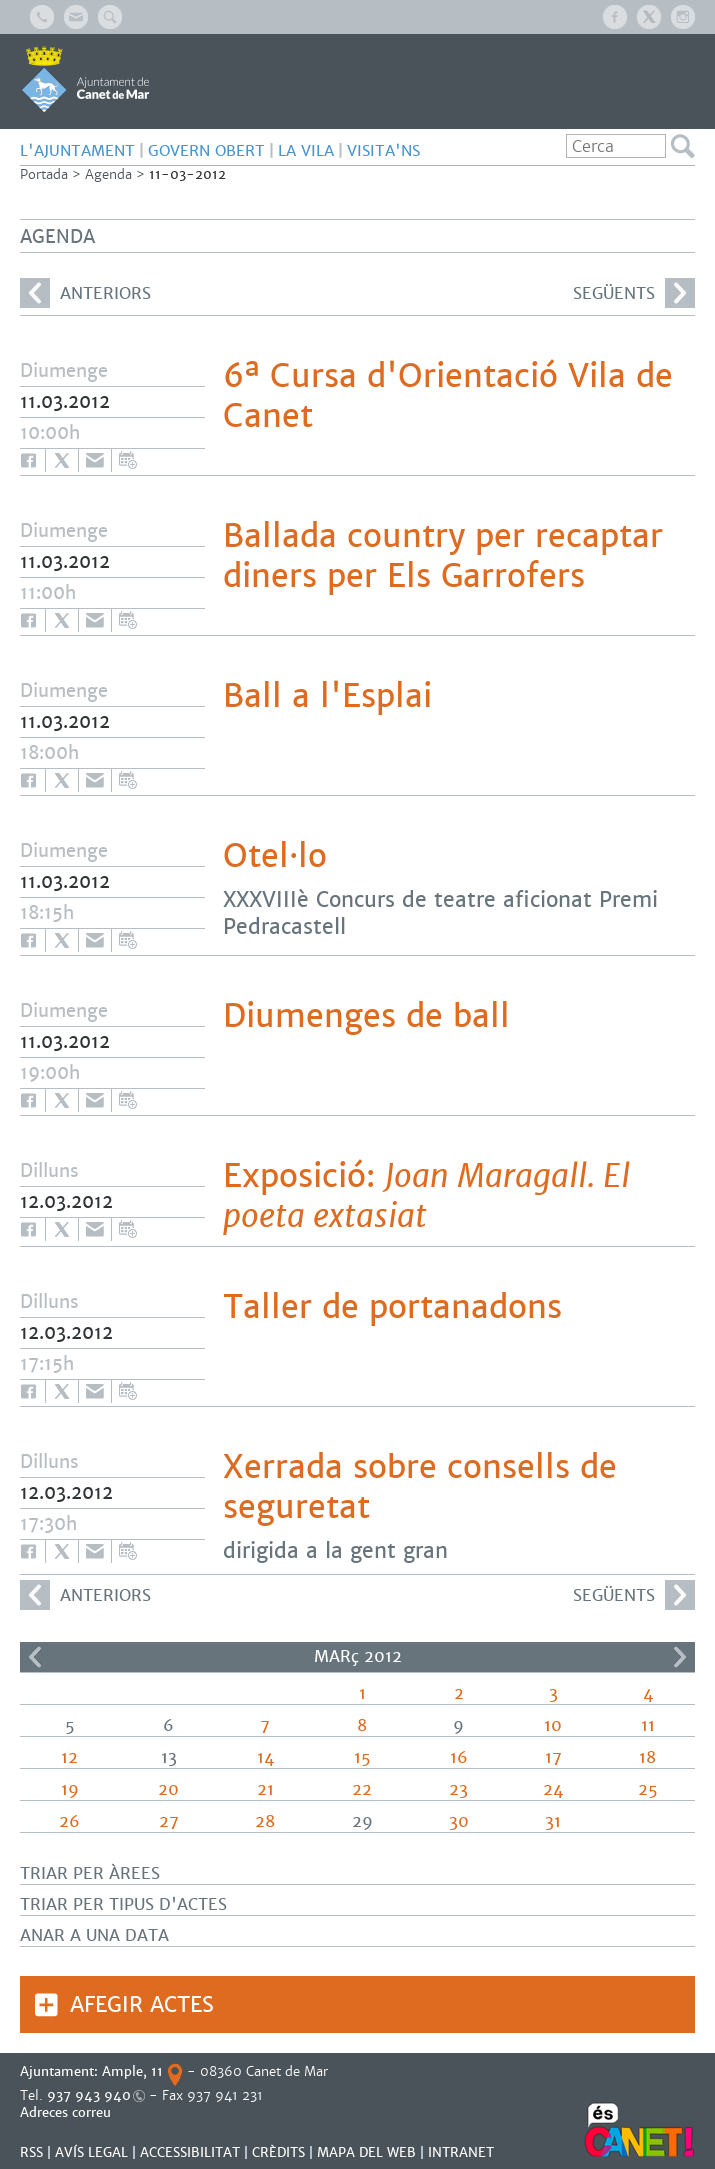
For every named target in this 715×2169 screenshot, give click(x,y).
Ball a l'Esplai (327, 696)
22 (362, 1789)
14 (265, 1757)
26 (69, 1821)
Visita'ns (383, 150)
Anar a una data (94, 1935)
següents (634, 293)
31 (553, 1821)
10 (553, 1725)
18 (647, 1757)
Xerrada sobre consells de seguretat (420, 1487)
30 (459, 1821)
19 (70, 1789)
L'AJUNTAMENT (77, 150)
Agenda (108, 174)
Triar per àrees (90, 1873)
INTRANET (461, 2152)
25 (648, 1789)
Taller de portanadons (392, 1307)
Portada (44, 174)
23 (458, 1789)
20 (168, 1789)
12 (69, 1757)
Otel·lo (275, 856)
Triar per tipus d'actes (123, 1904)
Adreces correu (67, 2112)
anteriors (85, 293)
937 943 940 (89, 2095)
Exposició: (426, 1196)
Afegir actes (142, 2004)
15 (362, 1757)
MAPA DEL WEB (366, 2152)
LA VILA (306, 150)
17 (553, 1757)
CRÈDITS (278, 2152)
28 (265, 1821)
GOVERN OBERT (206, 150)
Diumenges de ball (366, 1016)
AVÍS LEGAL (91, 2152)
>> (680, 1657)
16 (459, 1757)
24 (553, 1789)
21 (265, 1789)
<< (35, 1657)
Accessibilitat (190, 2152)
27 (169, 1821)
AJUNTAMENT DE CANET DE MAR (85, 79)
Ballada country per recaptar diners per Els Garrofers (443, 556)
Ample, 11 (132, 2071)
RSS (31, 2152)
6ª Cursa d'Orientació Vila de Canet (448, 396)
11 (648, 1725)
